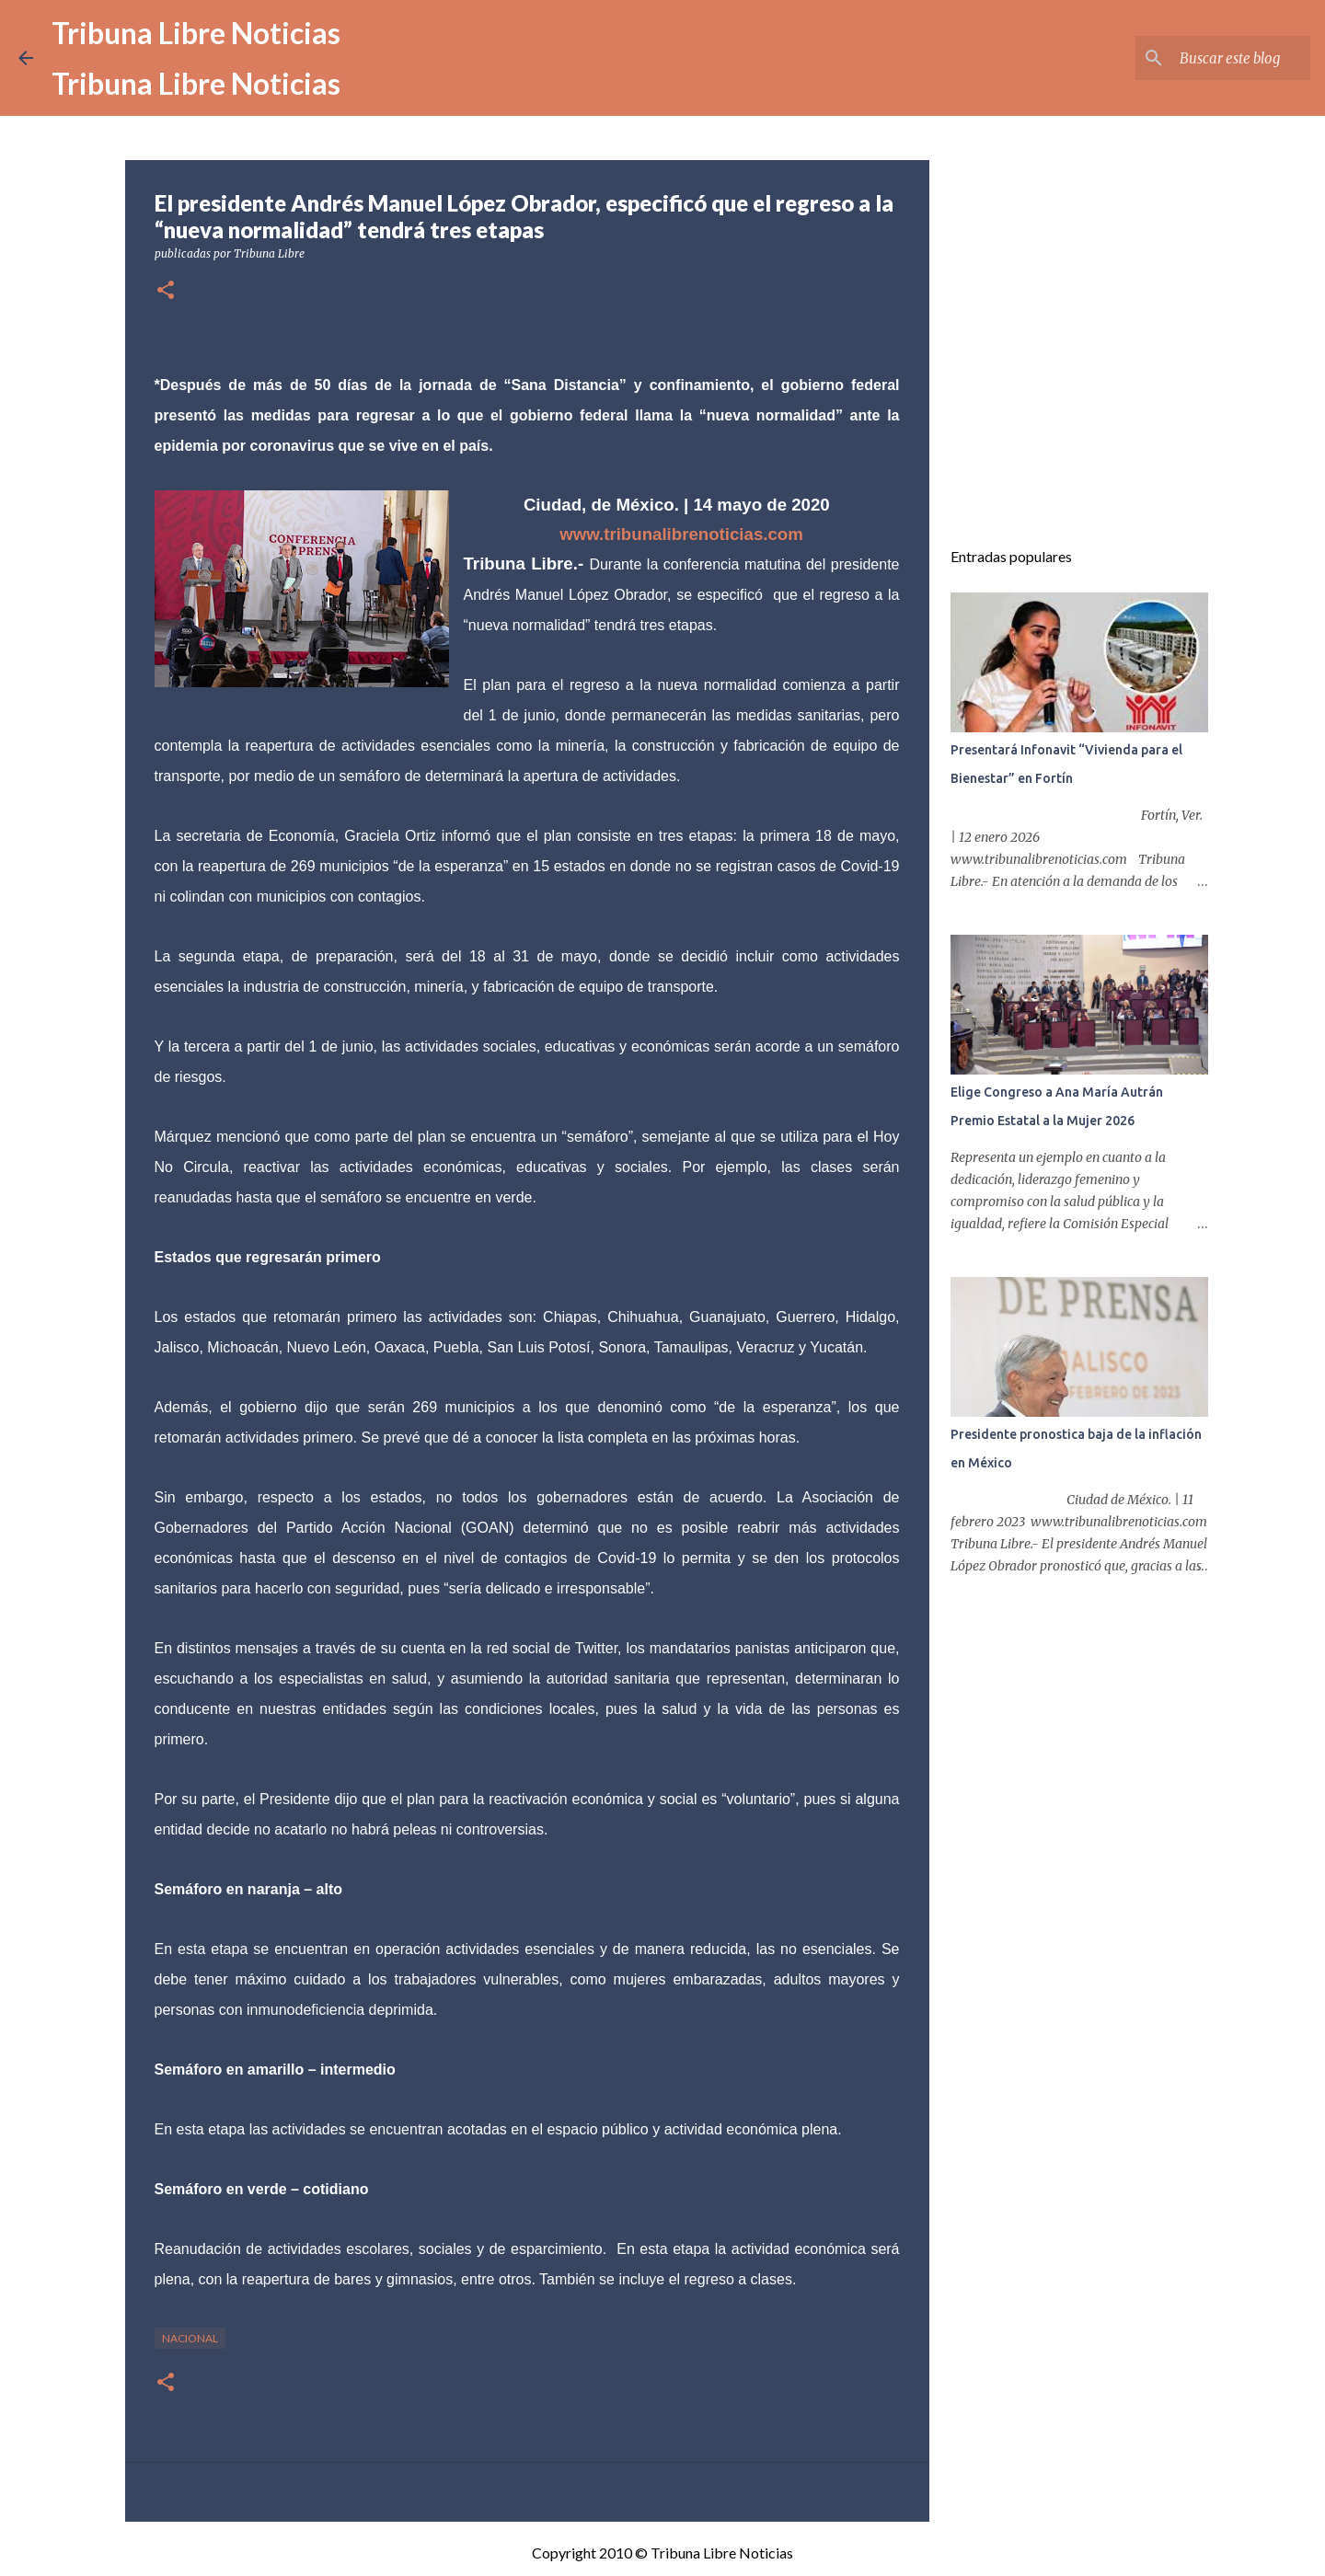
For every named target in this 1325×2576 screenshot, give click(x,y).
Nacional (190, 2338)
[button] (166, 291)
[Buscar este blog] (1213, 58)
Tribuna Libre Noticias (196, 33)
